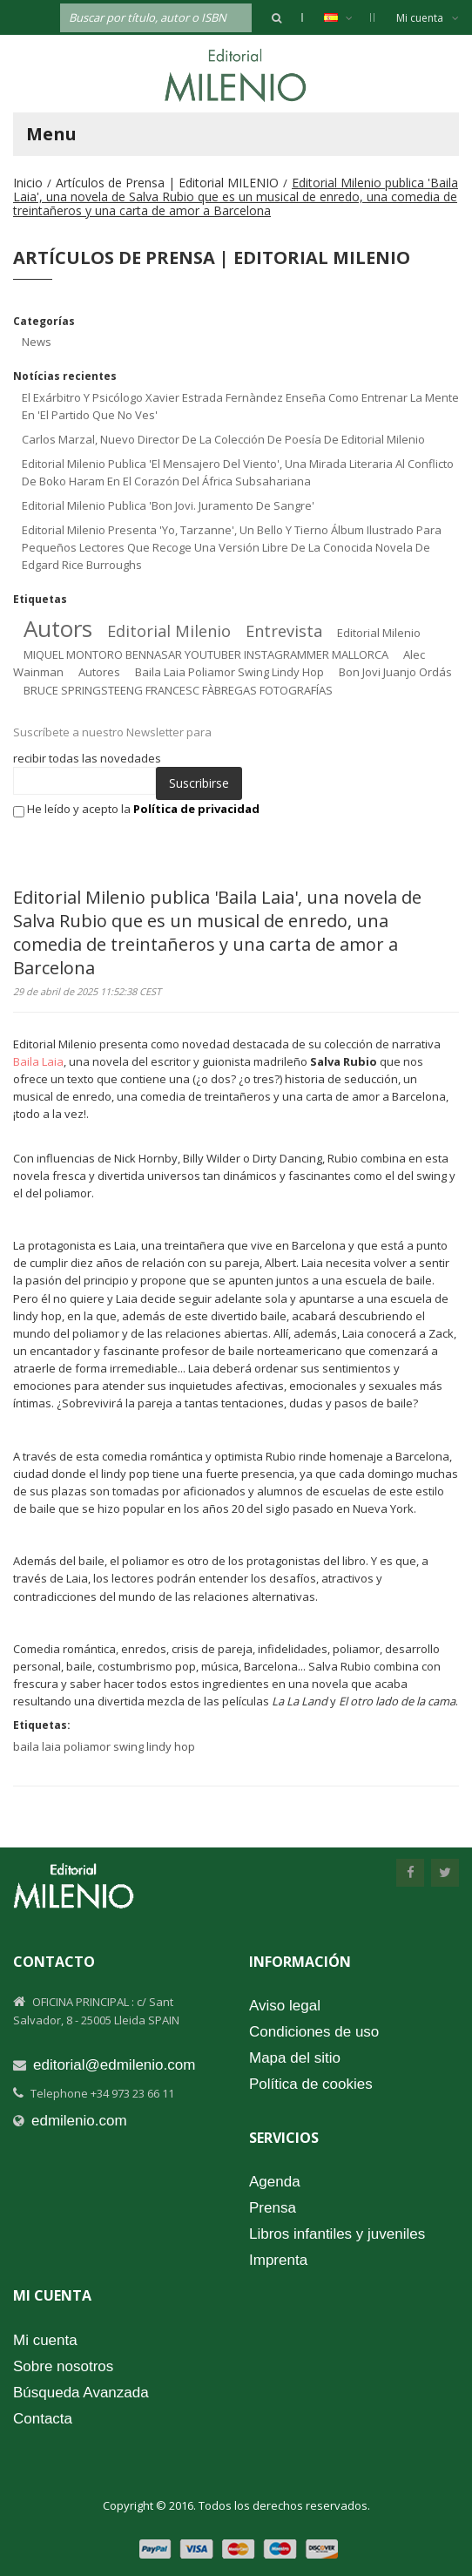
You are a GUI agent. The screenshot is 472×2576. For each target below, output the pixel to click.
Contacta (42, 2418)
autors (58, 628)
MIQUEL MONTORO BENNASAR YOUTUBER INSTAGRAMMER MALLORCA (206, 654)
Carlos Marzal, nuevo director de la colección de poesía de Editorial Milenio (223, 439)
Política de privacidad (196, 809)
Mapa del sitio (295, 2058)
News (36, 341)
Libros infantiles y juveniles (337, 2234)
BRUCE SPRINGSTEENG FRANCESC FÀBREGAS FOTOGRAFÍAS (178, 690)
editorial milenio (169, 630)
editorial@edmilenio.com (114, 2065)
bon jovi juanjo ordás (395, 672)
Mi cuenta (427, 17)
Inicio (28, 182)
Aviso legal (284, 2005)
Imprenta (278, 2260)
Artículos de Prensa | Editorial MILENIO (167, 182)
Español (347, 17)
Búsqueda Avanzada (81, 2392)
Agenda (274, 2181)
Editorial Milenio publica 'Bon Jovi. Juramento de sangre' (168, 505)
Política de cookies (311, 2084)
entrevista (284, 630)
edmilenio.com (79, 2120)
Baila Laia (38, 1061)
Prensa (272, 2208)
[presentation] (138, 851)
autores (99, 672)
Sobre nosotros (63, 2366)
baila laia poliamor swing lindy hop (229, 672)
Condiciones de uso (314, 2032)
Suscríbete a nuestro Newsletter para (112, 732)
